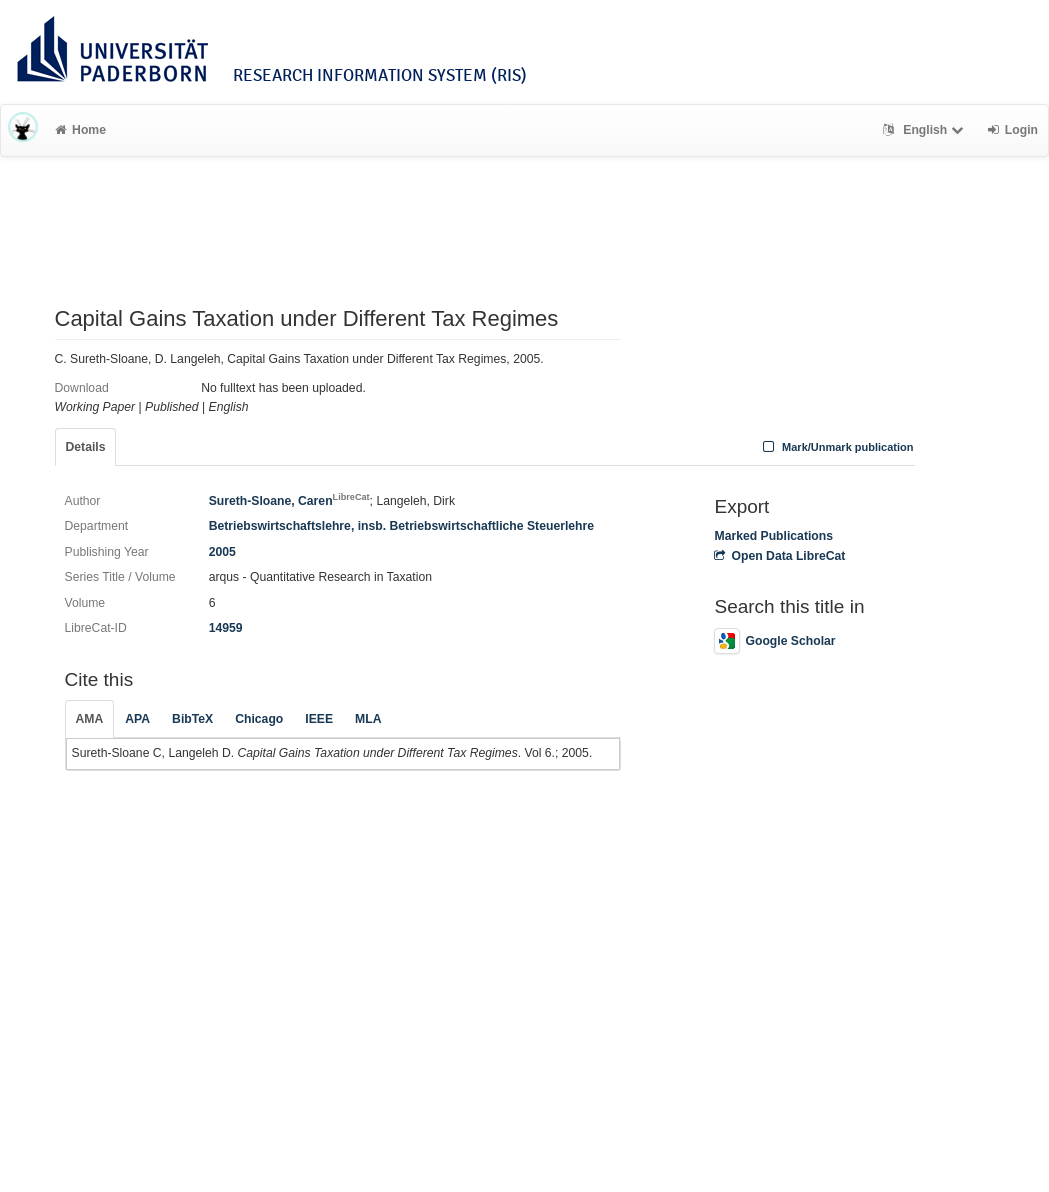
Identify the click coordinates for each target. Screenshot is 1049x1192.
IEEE (319, 719)
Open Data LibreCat (779, 556)
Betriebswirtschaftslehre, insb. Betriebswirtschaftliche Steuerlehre (401, 526)
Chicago (259, 719)
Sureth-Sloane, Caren (289, 501)
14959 (226, 628)
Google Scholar (774, 641)
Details (86, 447)
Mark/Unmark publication (835, 447)
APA (137, 719)
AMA (90, 719)
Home (80, 130)
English (925, 130)
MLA (368, 719)
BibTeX (192, 719)
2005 (222, 552)
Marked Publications (773, 536)
